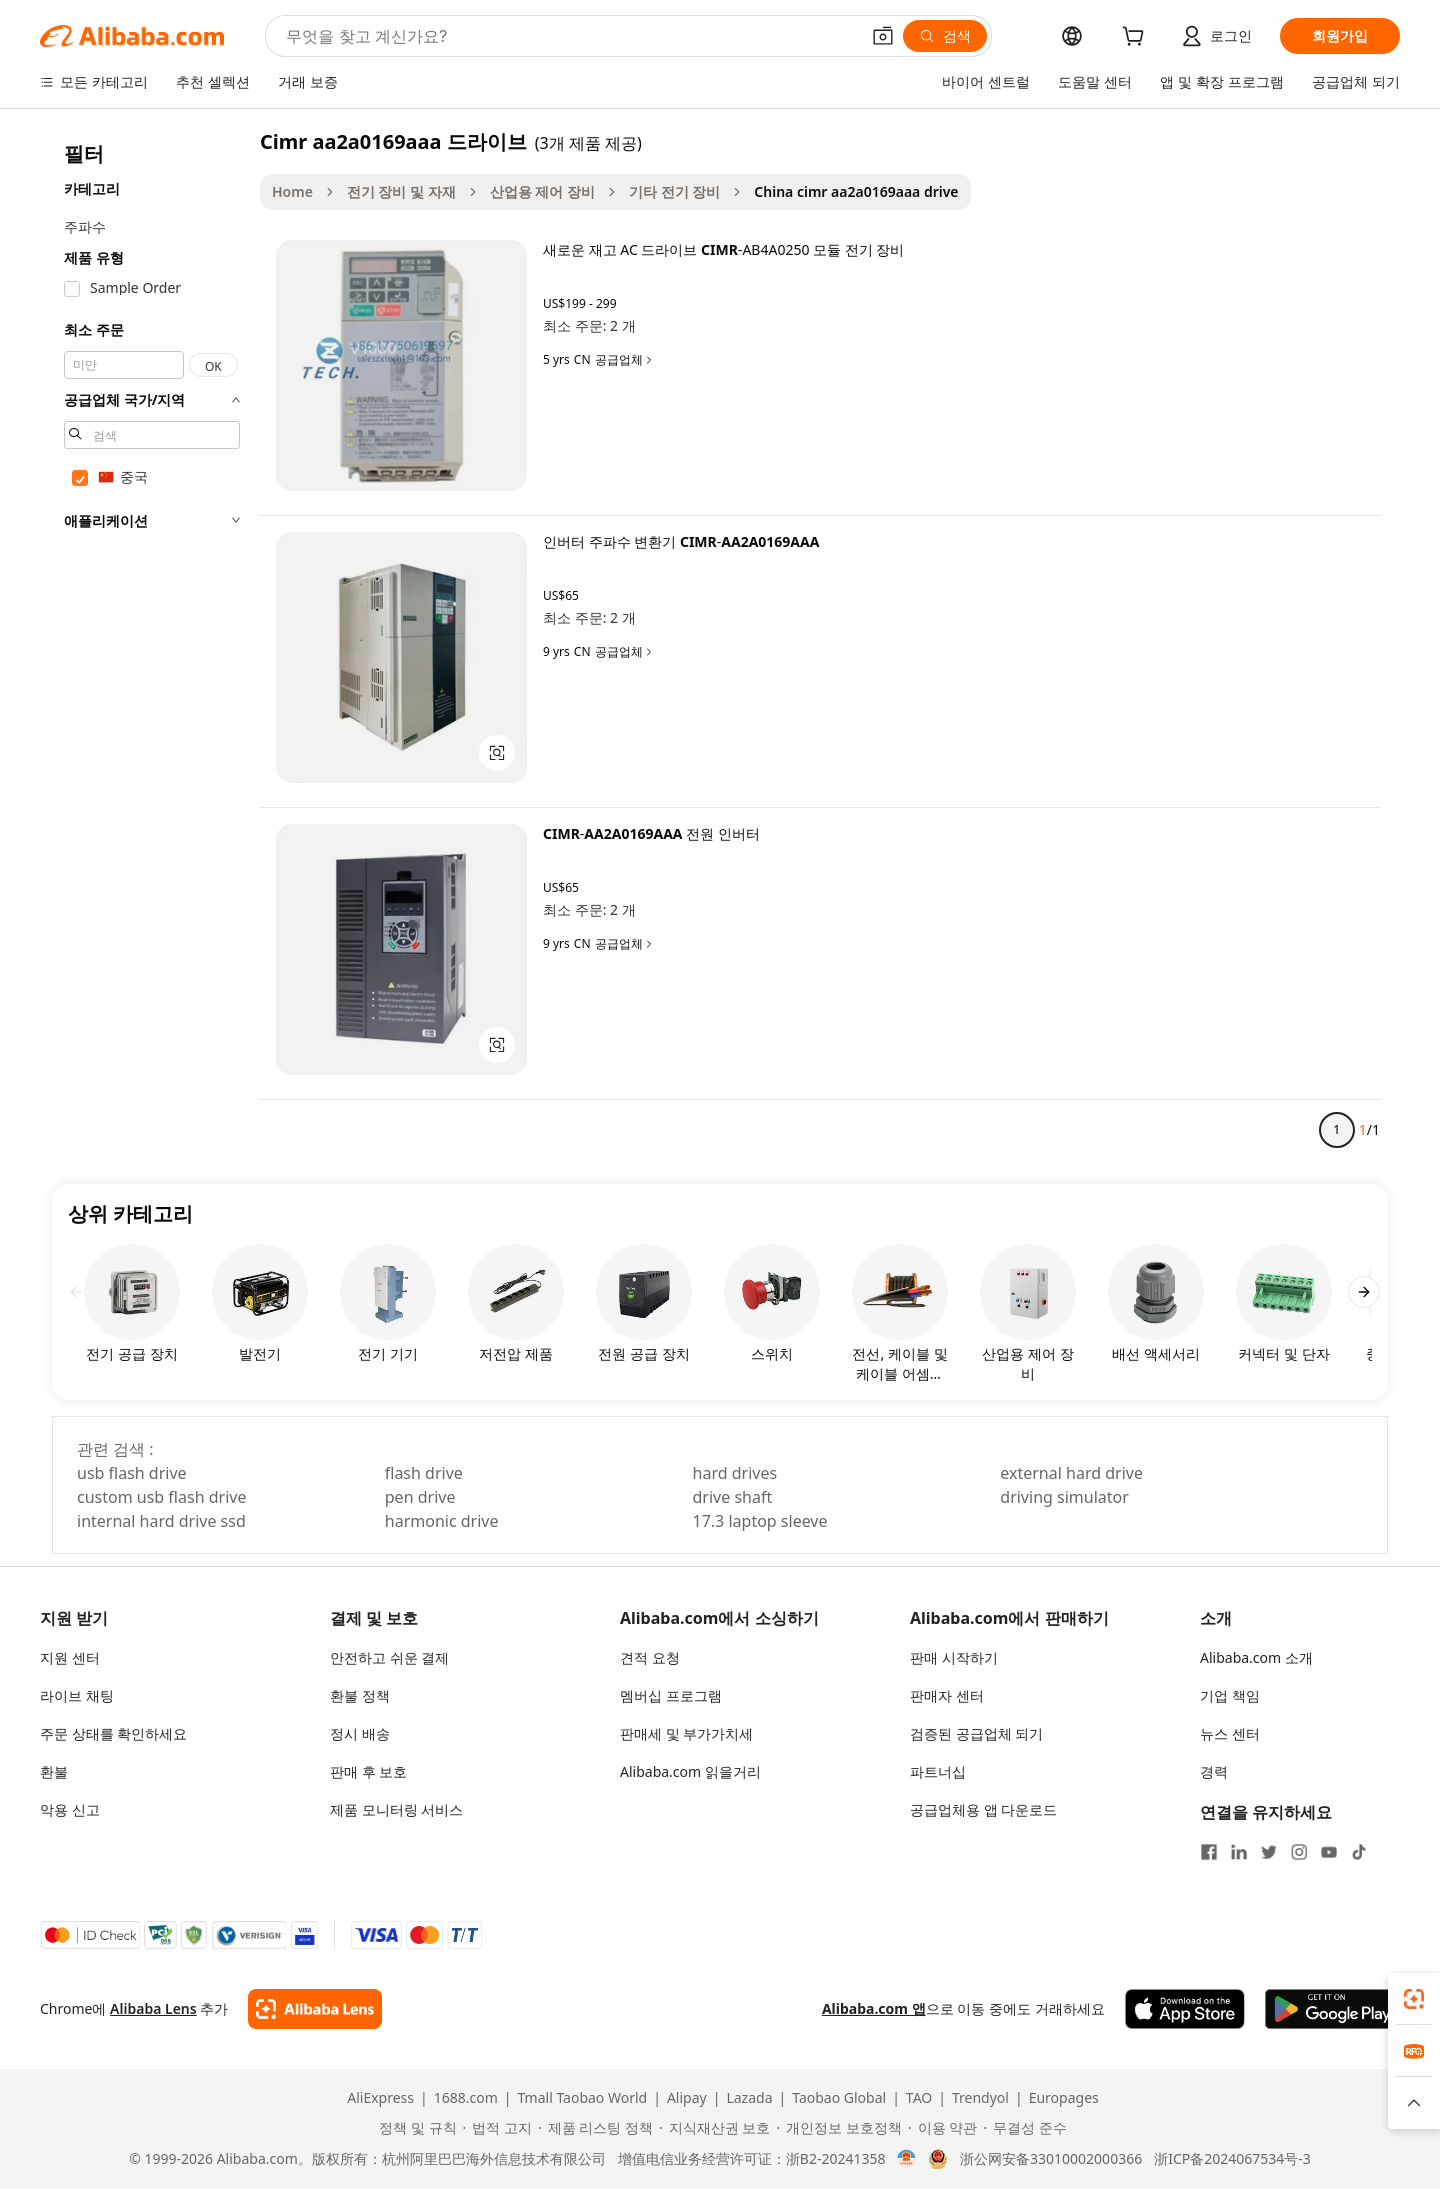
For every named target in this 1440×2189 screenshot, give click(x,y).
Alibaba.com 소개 (1256, 1657)
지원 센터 (70, 1657)
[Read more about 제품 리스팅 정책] (595, 2128)
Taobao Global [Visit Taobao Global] (839, 2098)
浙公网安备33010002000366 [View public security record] (1051, 2159)
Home (292, 191)
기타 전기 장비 (674, 191)
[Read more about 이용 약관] (942, 2128)
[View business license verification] (906, 2159)
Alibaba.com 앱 (874, 2008)
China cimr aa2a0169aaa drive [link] (856, 191)
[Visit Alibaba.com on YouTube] (1329, 1852)
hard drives (735, 1473)
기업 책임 (1230, 1695)
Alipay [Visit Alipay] (687, 2098)
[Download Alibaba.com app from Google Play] (1332, 2009)
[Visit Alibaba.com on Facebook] (1209, 1852)
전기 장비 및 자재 (401, 191)
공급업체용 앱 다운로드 (983, 1809)
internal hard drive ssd (161, 1521)
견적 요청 (650, 1657)
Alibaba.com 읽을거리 (690, 1771)
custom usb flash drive (161, 1497)
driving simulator (1064, 1497)
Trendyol (980, 2098)
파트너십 (938, 1771)
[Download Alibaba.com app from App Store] (1185, 2009)
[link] (1414, 1999)
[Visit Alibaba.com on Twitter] (1269, 1852)
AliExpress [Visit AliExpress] (380, 2098)
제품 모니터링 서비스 (396, 1809)
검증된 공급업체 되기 (976, 1733)
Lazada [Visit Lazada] (749, 2098)
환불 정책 (360, 1695)
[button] (883, 36)
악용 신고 (70, 1809)
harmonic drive (442, 1521)
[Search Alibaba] (570, 36)
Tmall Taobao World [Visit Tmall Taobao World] (583, 2098)
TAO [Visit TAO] (919, 2098)
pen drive (420, 1497)
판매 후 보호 (368, 1771)
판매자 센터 (947, 1695)
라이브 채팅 (77, 1695)
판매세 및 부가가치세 (686, 1733)
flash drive (424, 1473)
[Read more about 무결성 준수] (1024, 2128)
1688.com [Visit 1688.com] (466, 2098)
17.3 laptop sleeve (760, 1521)
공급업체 (625, 360)
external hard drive (1071, 1473)
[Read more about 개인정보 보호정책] (838, 2128)
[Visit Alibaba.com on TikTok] (1359, 1852)
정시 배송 (360, 1733)
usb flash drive (132, 1473)
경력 (1214, 1771)
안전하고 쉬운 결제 (389, 1657)
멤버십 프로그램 (671, 1695)
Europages (1064, 2098)
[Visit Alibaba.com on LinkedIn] (1239, 1852)
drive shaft (733, 1497)
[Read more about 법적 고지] (497, 2128)
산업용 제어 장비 (542, 191)
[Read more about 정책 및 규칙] (414, 2128)
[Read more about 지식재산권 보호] (714, 2128)
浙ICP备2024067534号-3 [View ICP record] (1232, 2159)
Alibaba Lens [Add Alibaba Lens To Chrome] (153, 2008)
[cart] (1137, 38)
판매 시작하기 (954, 1657)
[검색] (945, 36)
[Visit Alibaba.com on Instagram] (1299, 1852)
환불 (54, 1771)
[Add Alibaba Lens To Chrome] (314, 2009)
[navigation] (152, 644)
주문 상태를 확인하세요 (113, 1733)
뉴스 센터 (1230, 1733)
